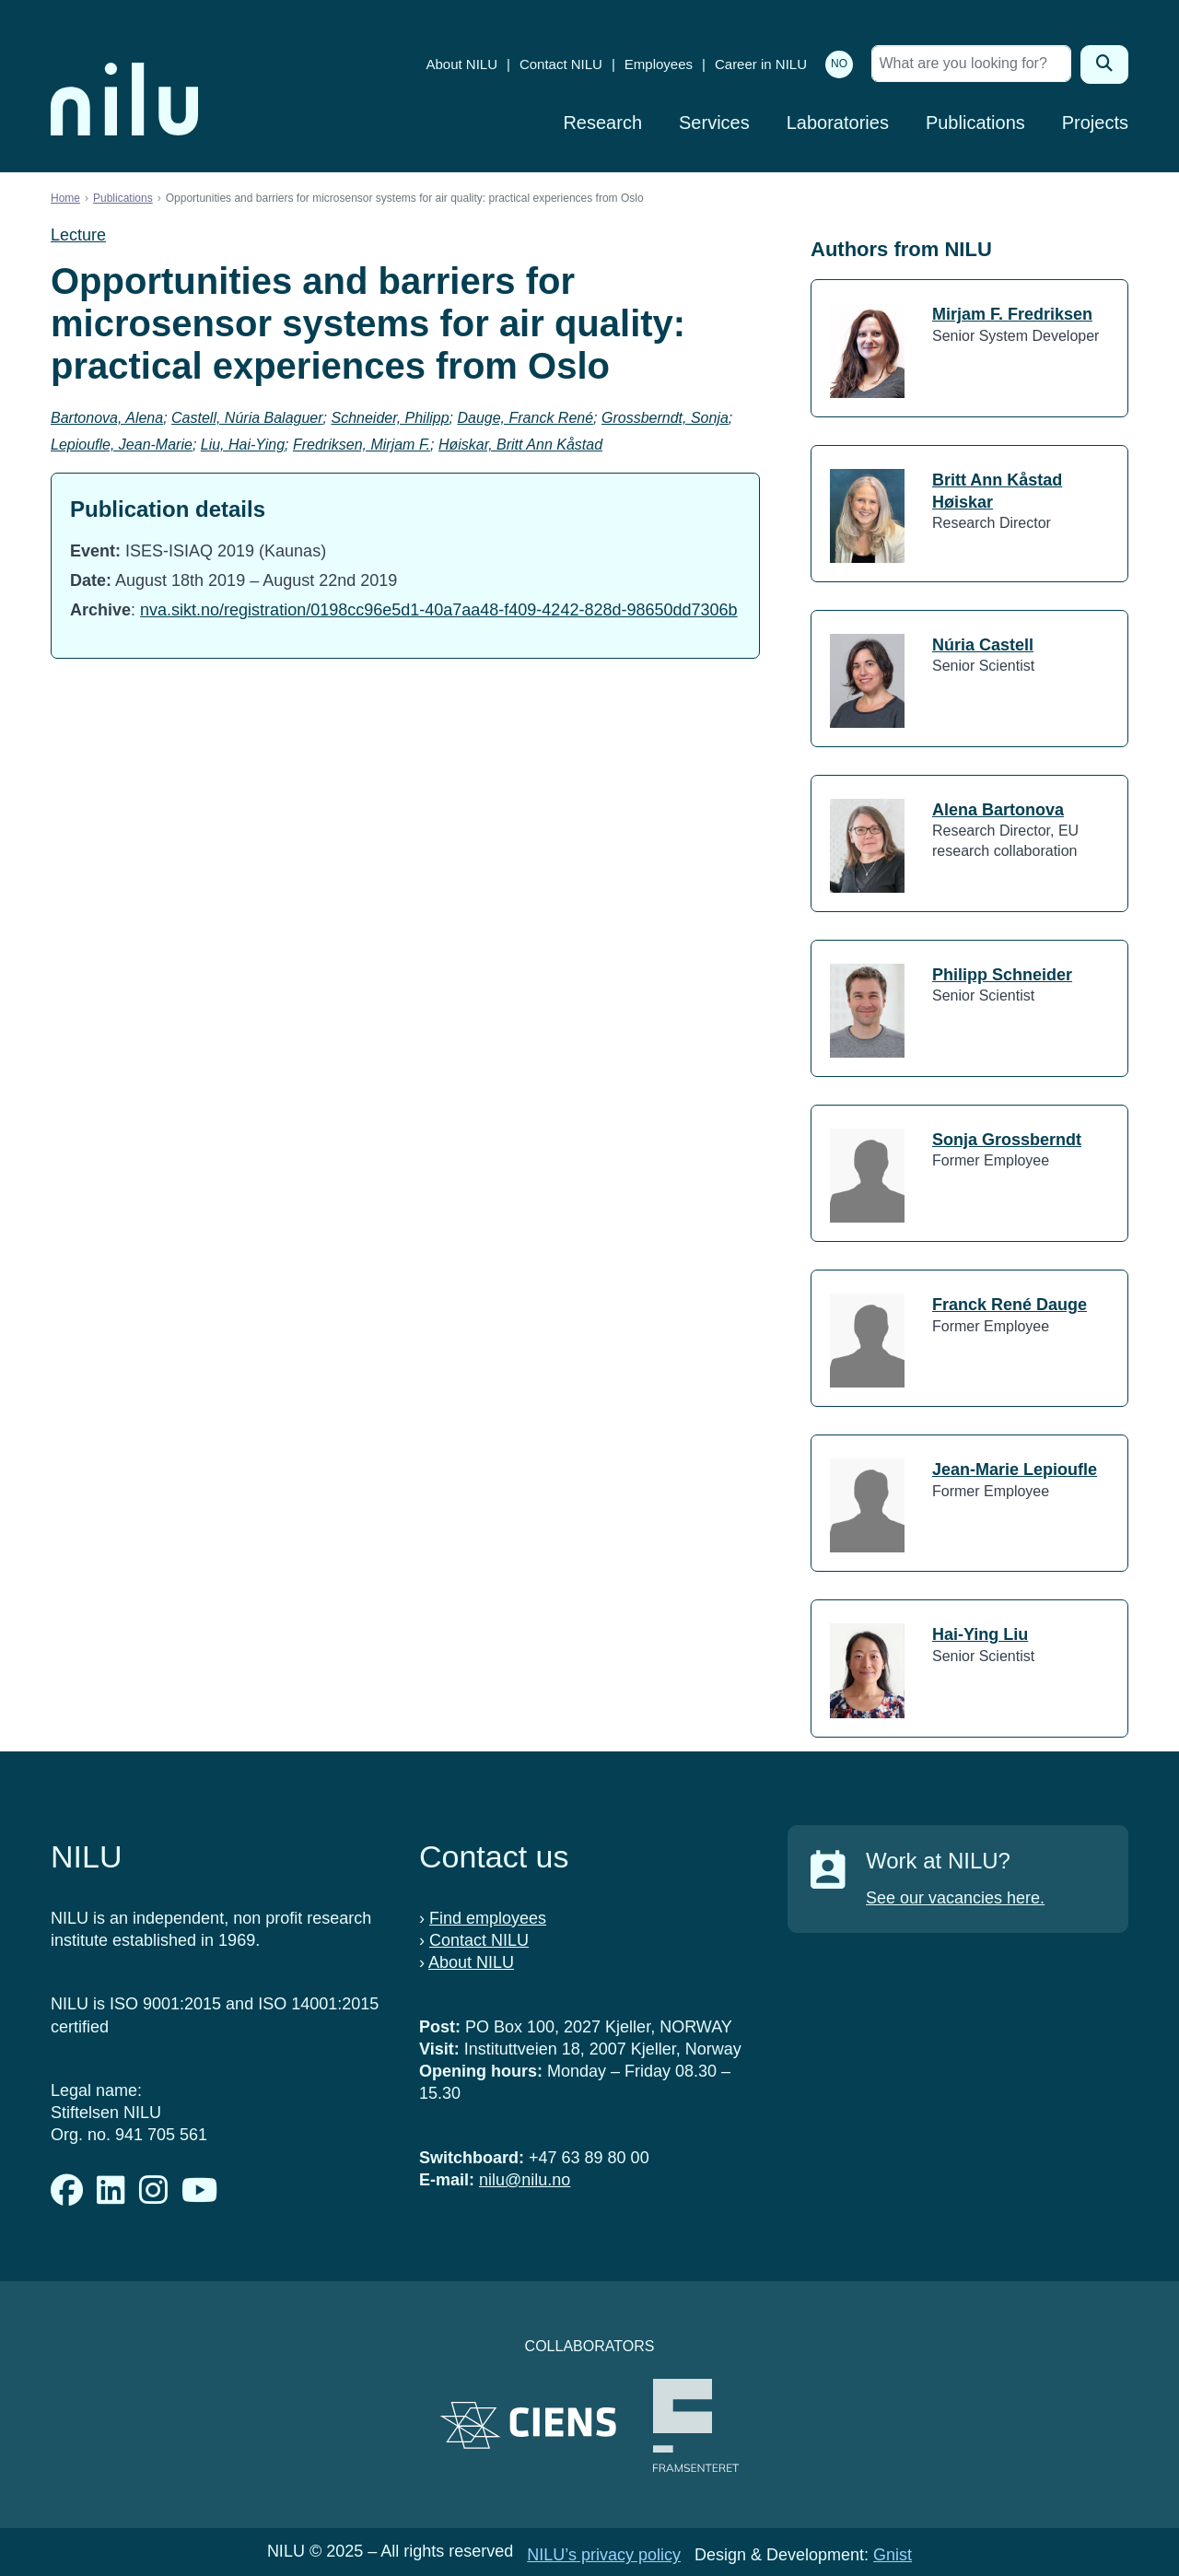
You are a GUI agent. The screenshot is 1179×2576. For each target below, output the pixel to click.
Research (602, 122)
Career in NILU (761, 64)
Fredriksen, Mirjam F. (361, 444)
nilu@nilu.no (524, 2180)
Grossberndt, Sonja (665, 418)
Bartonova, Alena (107, 418)
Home (65, 198)
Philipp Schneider (1002, 975)
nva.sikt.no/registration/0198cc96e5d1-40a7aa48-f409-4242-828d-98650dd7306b (439, 610)
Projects (1095, 122)
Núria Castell (982, 645)
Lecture (78, 235)
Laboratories (838, 122)
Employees (659, 64)
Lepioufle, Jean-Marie (122, 444)
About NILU (461, 64)
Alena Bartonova (998, 810)
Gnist (892, 2555)
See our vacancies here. (955, 1898)
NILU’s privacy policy (604, 2555)
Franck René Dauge (1009, 1304)
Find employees (487, 1918)
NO (839, 63)
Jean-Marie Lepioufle (1014, 1469)
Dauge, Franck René (525, 418)
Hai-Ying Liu (980, 1634)
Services (714, 122)
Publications (975, 122)
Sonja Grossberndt (1006, 1139)
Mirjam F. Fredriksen (1012, 314)
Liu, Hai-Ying (243, 444)
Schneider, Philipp (390, 418)
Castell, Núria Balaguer (247, 418)
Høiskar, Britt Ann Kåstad (520, 444)
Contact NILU (560, 64)
